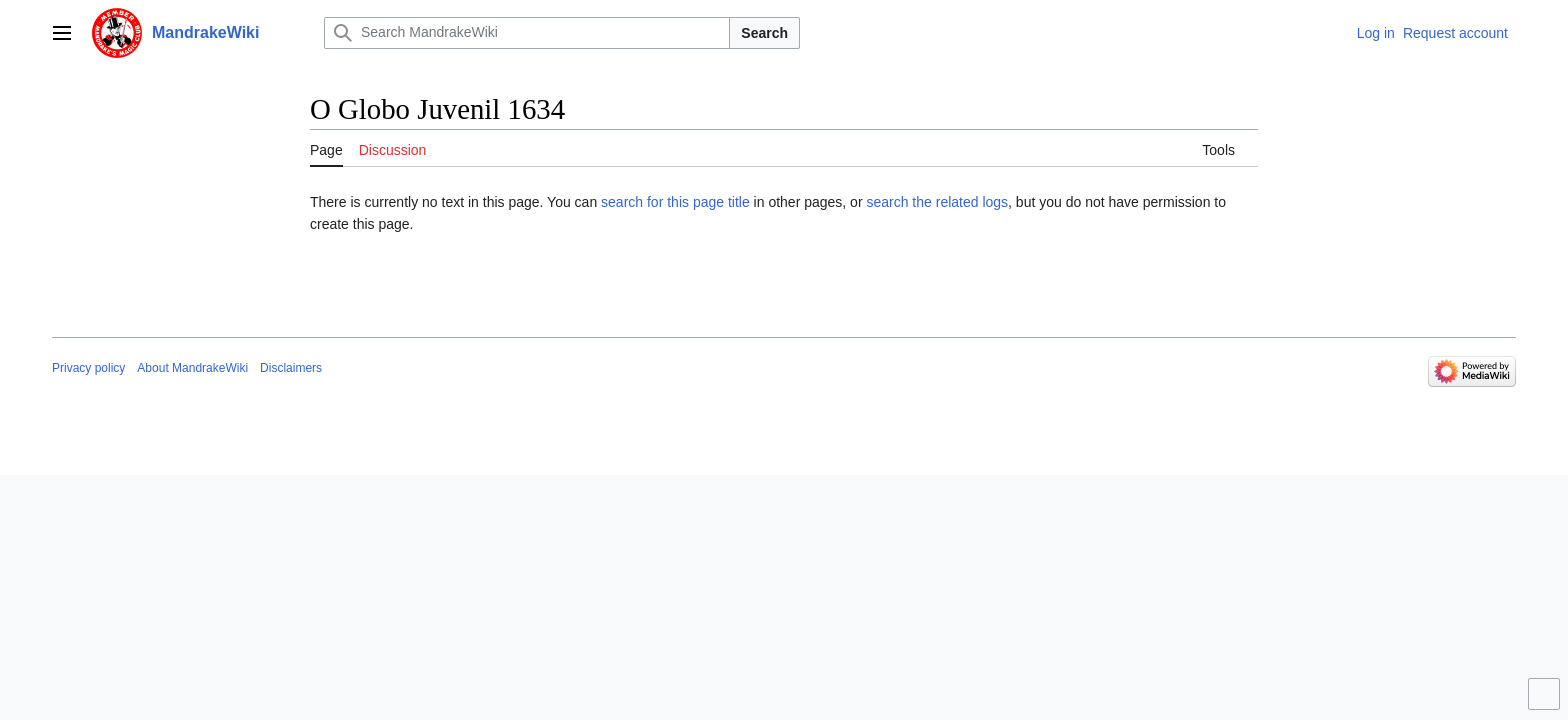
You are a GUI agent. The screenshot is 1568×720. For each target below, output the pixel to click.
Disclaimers (291, 368)
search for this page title (675, 202)
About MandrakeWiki (192, 368)
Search (764, 33)
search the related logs (937, 202)
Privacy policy (88, 368)
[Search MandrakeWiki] (527, 33)
